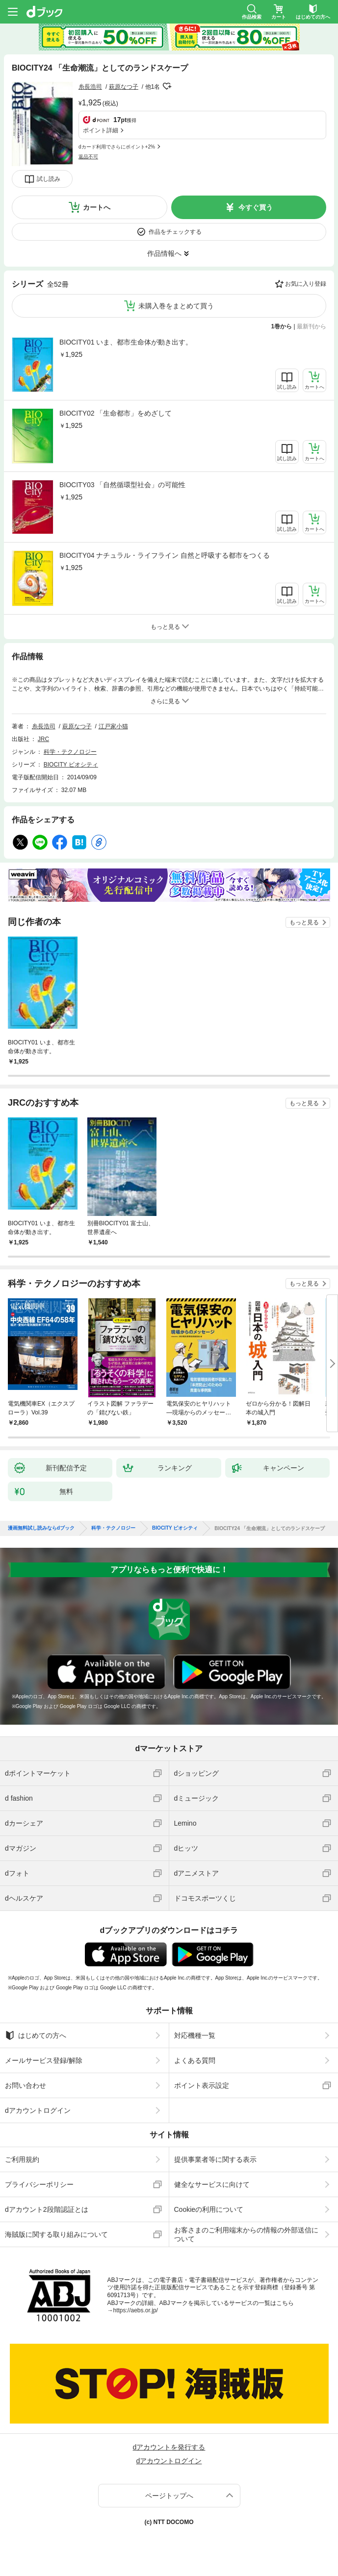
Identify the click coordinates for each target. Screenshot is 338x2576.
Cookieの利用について (209, 2209)
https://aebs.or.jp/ (135, 2310)
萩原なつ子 (123, 86)
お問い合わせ (25, 2085)
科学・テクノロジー (70, 751)
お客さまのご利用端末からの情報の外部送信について (246, 2234)
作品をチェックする (175, 231)
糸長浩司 (90, 86)
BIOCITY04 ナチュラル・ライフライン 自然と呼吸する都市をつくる (164, 555)
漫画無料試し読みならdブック (41, 1528)
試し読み (48, 178)
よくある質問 (194, 2060)
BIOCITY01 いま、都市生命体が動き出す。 (125, 342)
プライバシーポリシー (39, 2184)
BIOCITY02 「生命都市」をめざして (115, 413)
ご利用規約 (22, 2159)
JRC (43, 739)
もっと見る (304, 922)
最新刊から (311, 326)
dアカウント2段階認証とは (46, 2209)
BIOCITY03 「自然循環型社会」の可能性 (122, 485)
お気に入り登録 (305, 283)
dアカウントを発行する (169, 2447)
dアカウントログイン (38, 2110)
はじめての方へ (35, 2035)
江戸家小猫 (113, 726)
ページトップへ (169, 2496)
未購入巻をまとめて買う (176, 306)
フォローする (167, 86)
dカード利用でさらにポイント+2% (116, 146)
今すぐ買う (255, 207)
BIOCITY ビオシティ (71, 764)
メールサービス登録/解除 (43, 2060)
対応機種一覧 (194, 2035)
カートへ (96, 207)
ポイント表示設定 (201, 2085)
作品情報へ (164, 253)
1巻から (281, 326)
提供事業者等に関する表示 (215, 2159)
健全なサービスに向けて (212, 2184)
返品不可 (88, 156)
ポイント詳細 (100, 130)
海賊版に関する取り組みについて (56, 2234)
